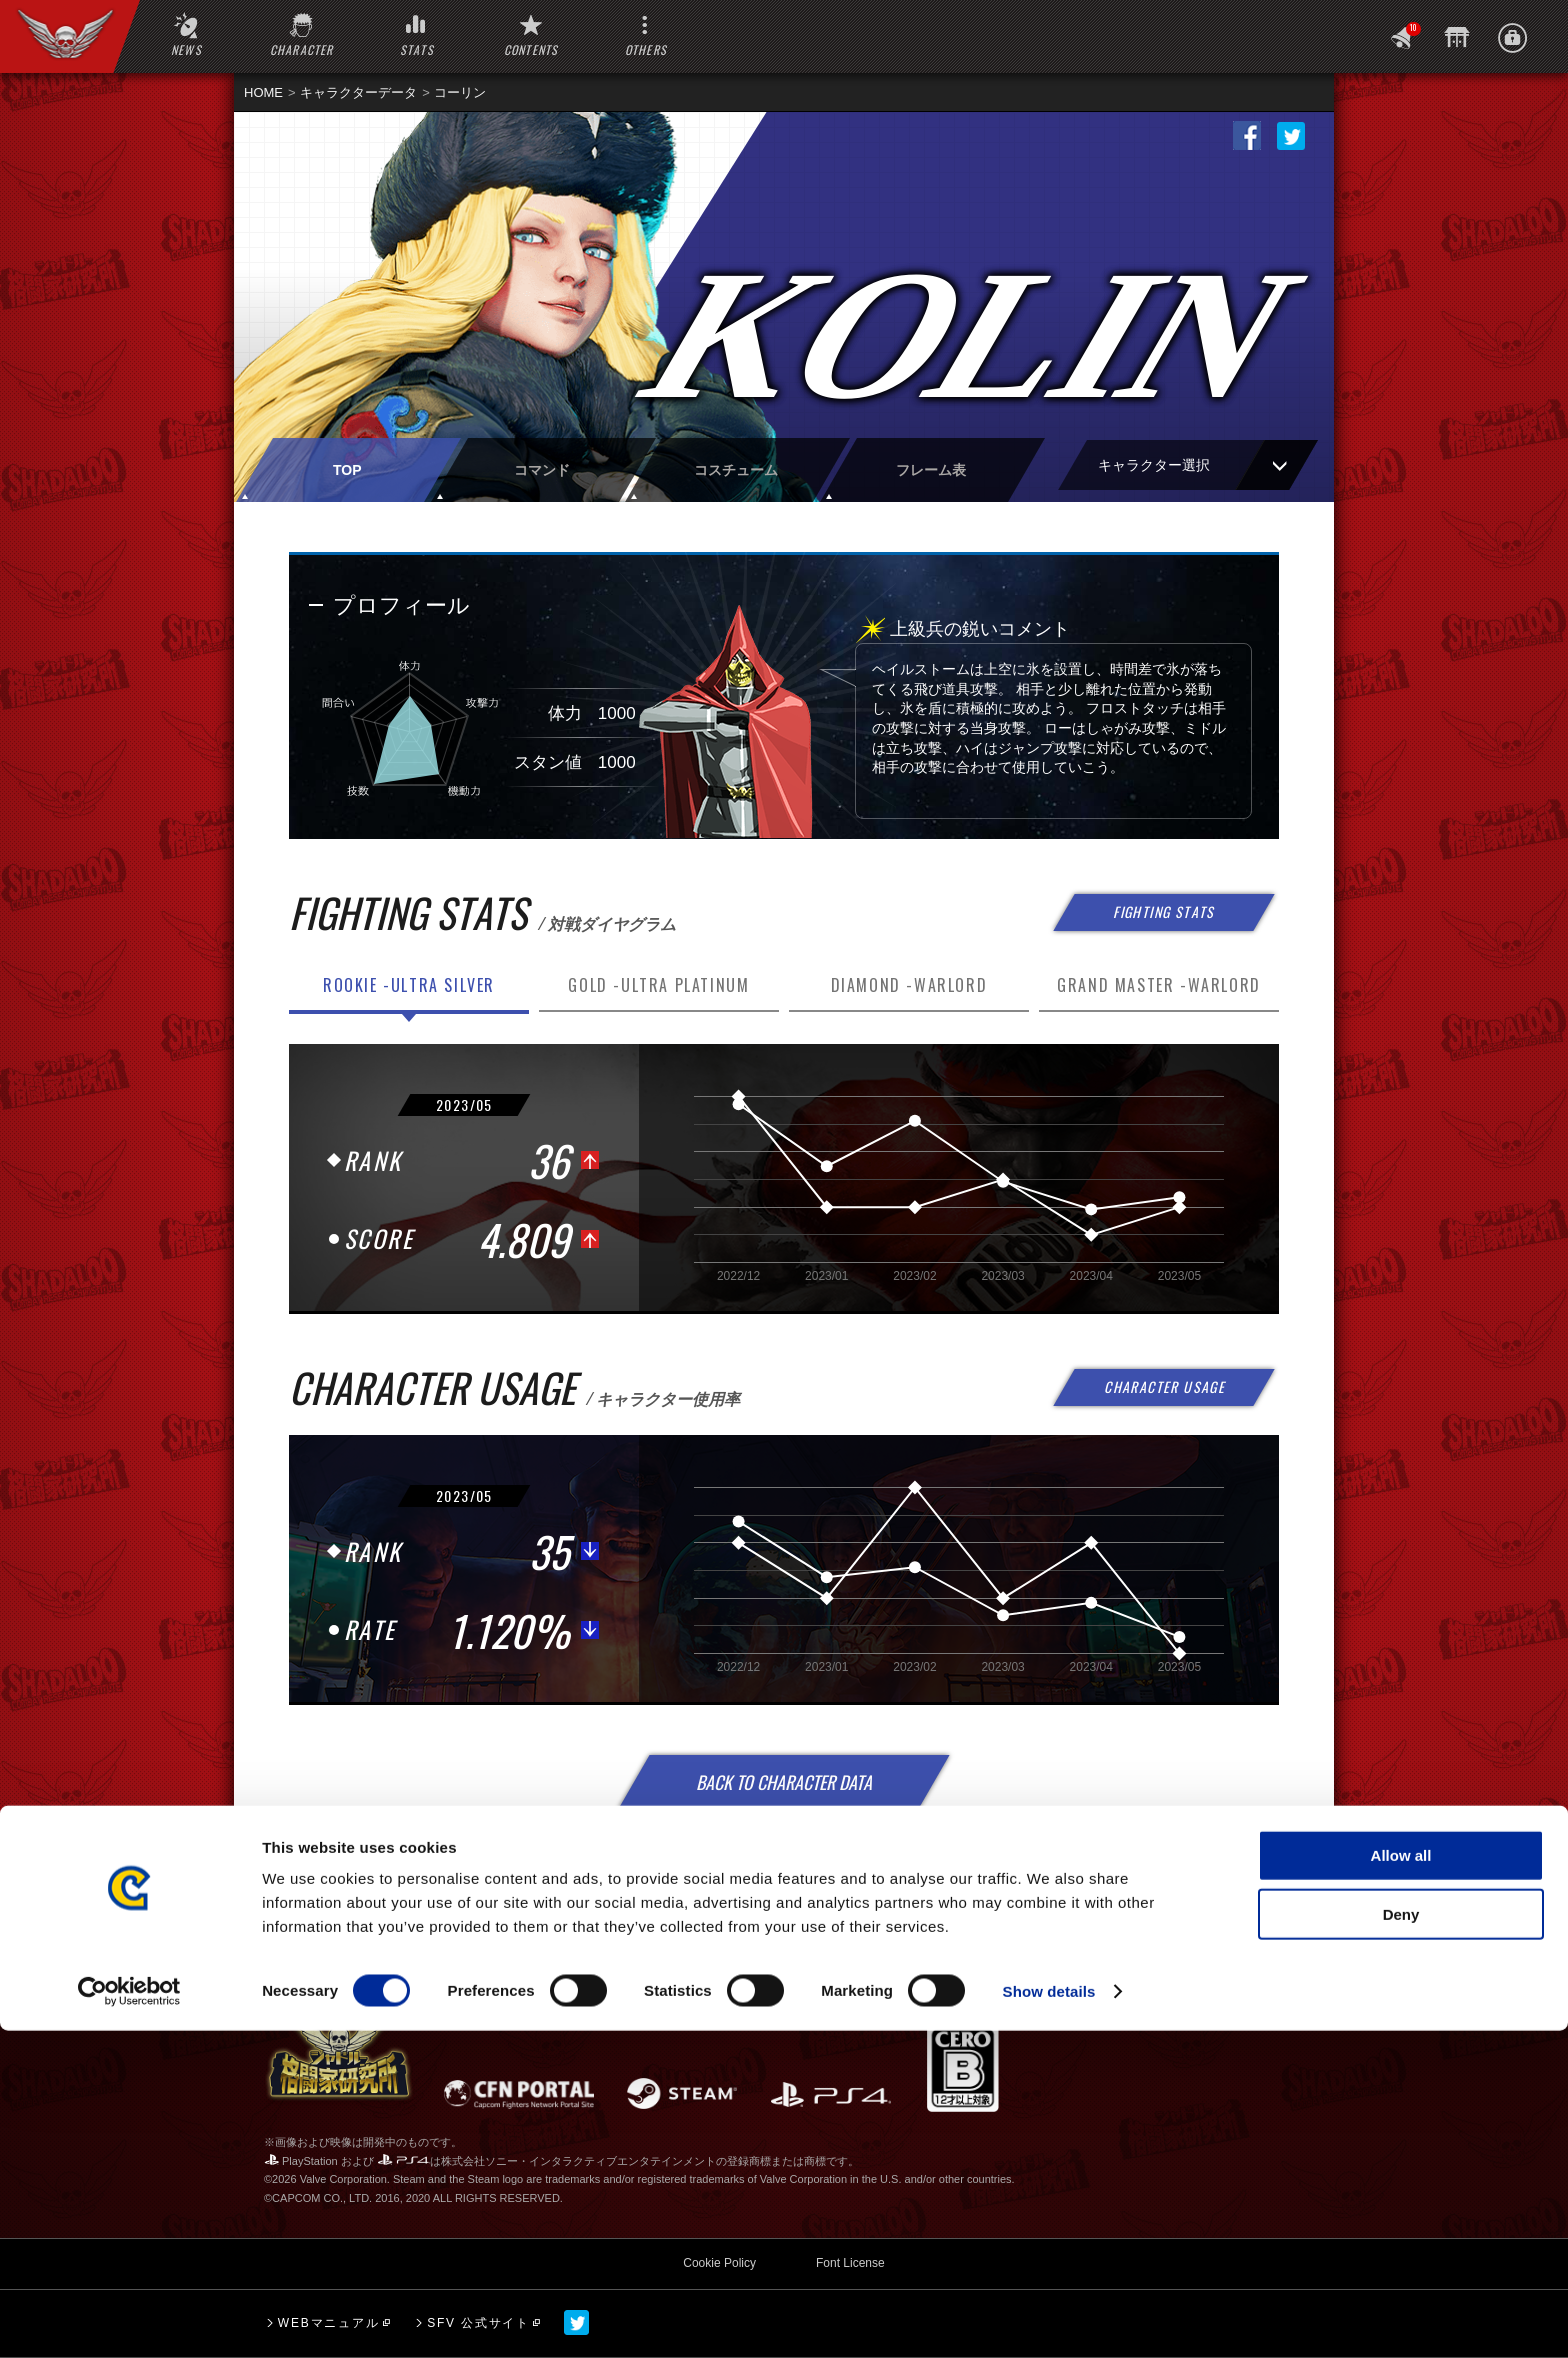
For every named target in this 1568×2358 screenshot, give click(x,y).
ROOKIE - (409, 985)
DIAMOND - (909, 985)
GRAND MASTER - (1159, 985)
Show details (1049, 2318)
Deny (1401, 2241)
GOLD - (658, 985)
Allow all (1401, 2182)
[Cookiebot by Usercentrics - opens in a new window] (129, 2319)
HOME (263, 92)
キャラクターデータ (358, 92)
